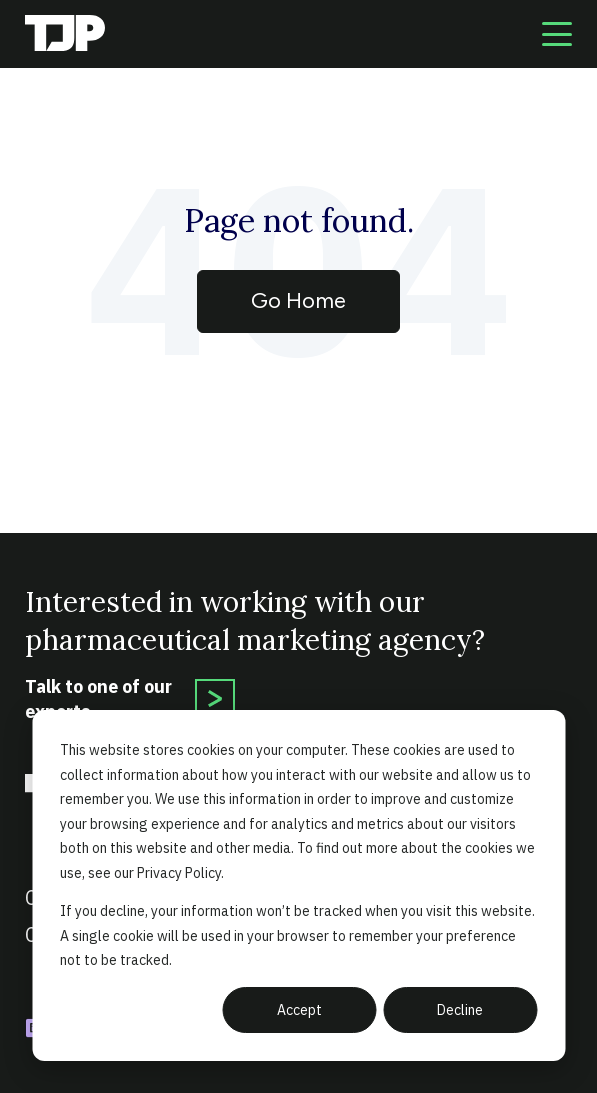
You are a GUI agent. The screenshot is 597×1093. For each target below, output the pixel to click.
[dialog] (298, 885)
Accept (299, 1010)
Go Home (298, 300)
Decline (460, 1010)
